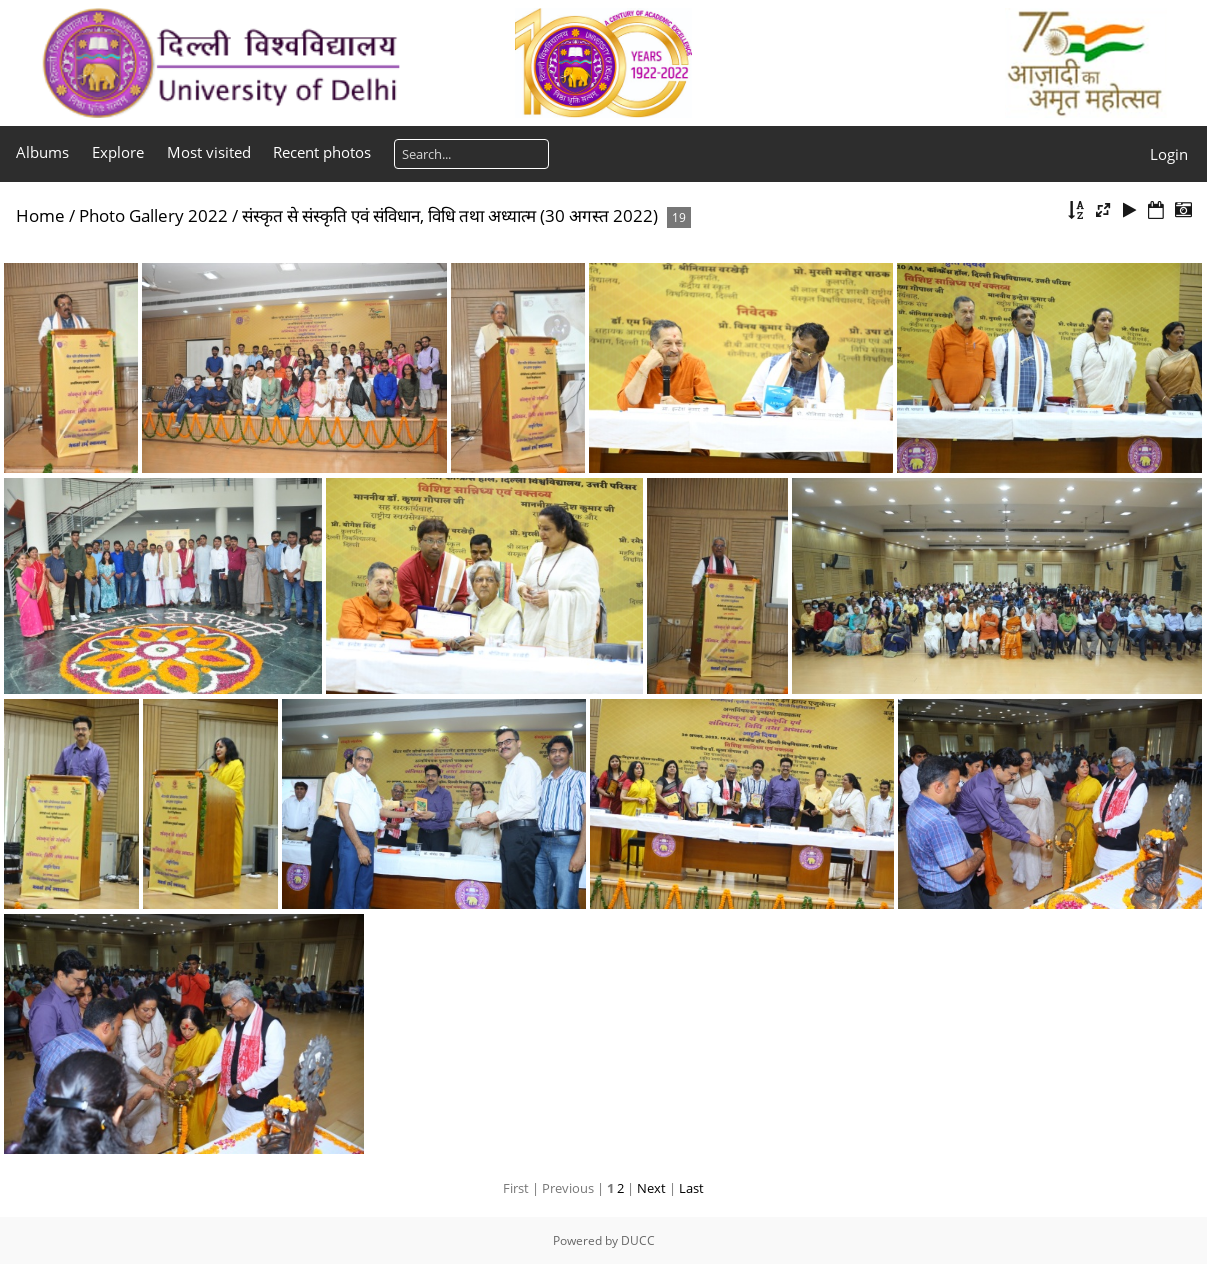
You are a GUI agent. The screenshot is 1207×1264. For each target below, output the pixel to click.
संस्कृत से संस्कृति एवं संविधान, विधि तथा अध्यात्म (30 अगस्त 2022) (450, 215)
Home (40, 215)
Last (691, 1188)
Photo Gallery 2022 (153, 215)
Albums (42, 152)
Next (651, 1188)
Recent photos (322, 152)
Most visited (209, 152)
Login (1169, 154)
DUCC (638, 1240)
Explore (118, 152)
